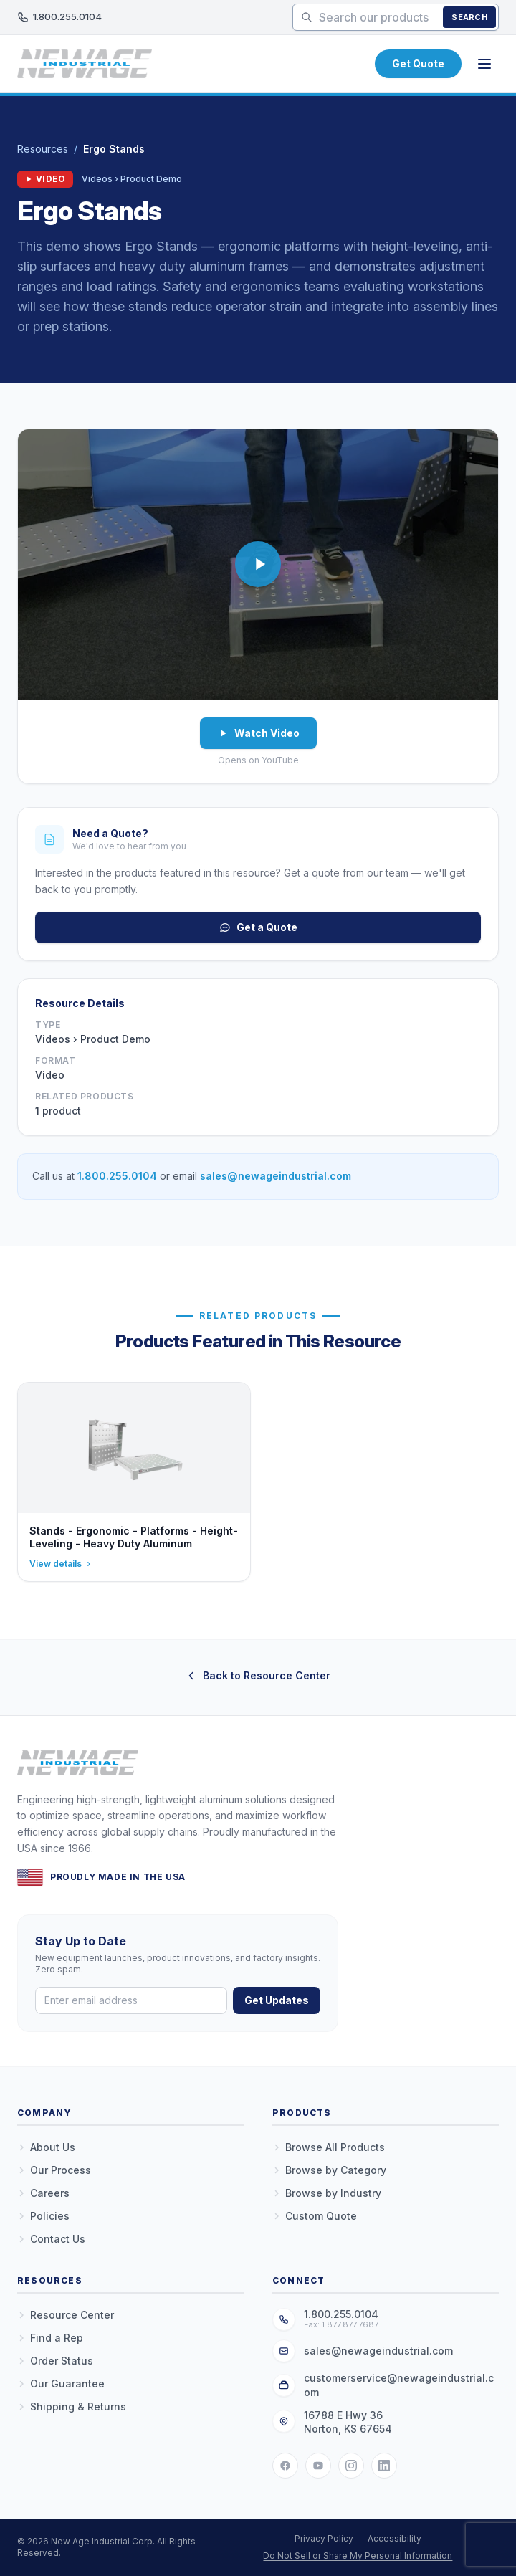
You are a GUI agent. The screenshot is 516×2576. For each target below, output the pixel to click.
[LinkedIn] (384, 2466)
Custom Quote (314, 2216)
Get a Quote (258, 927)
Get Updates (276, 2000)
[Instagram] (351, 2466)
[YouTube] (318, 2466)
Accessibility (394, 2538)
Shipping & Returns (71, 2406)
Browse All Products (328, 2147)
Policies (43, 2216)
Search (469, 17)
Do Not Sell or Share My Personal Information (357, 2555)
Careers (43, 2193)
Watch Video (258, 733)
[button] (258, 564)
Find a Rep (50, 2338)
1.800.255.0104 (59, 17)
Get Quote (418, 63)
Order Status (55, 2361)
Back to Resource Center (258, 1675)
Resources (42, 149)
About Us (46, 2147)
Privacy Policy (324, 2538)
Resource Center (65, 2315)
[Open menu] (484, 63)
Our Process (54, 2170)
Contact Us (51, 2239)
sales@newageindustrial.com (275, 1176)
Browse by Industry (326, 2193)
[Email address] (131, 2000)
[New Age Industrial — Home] (84, 63)
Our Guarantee (61, 2383)
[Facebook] (285, 2466)
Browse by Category (329, 2170)
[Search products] (395, 17)
